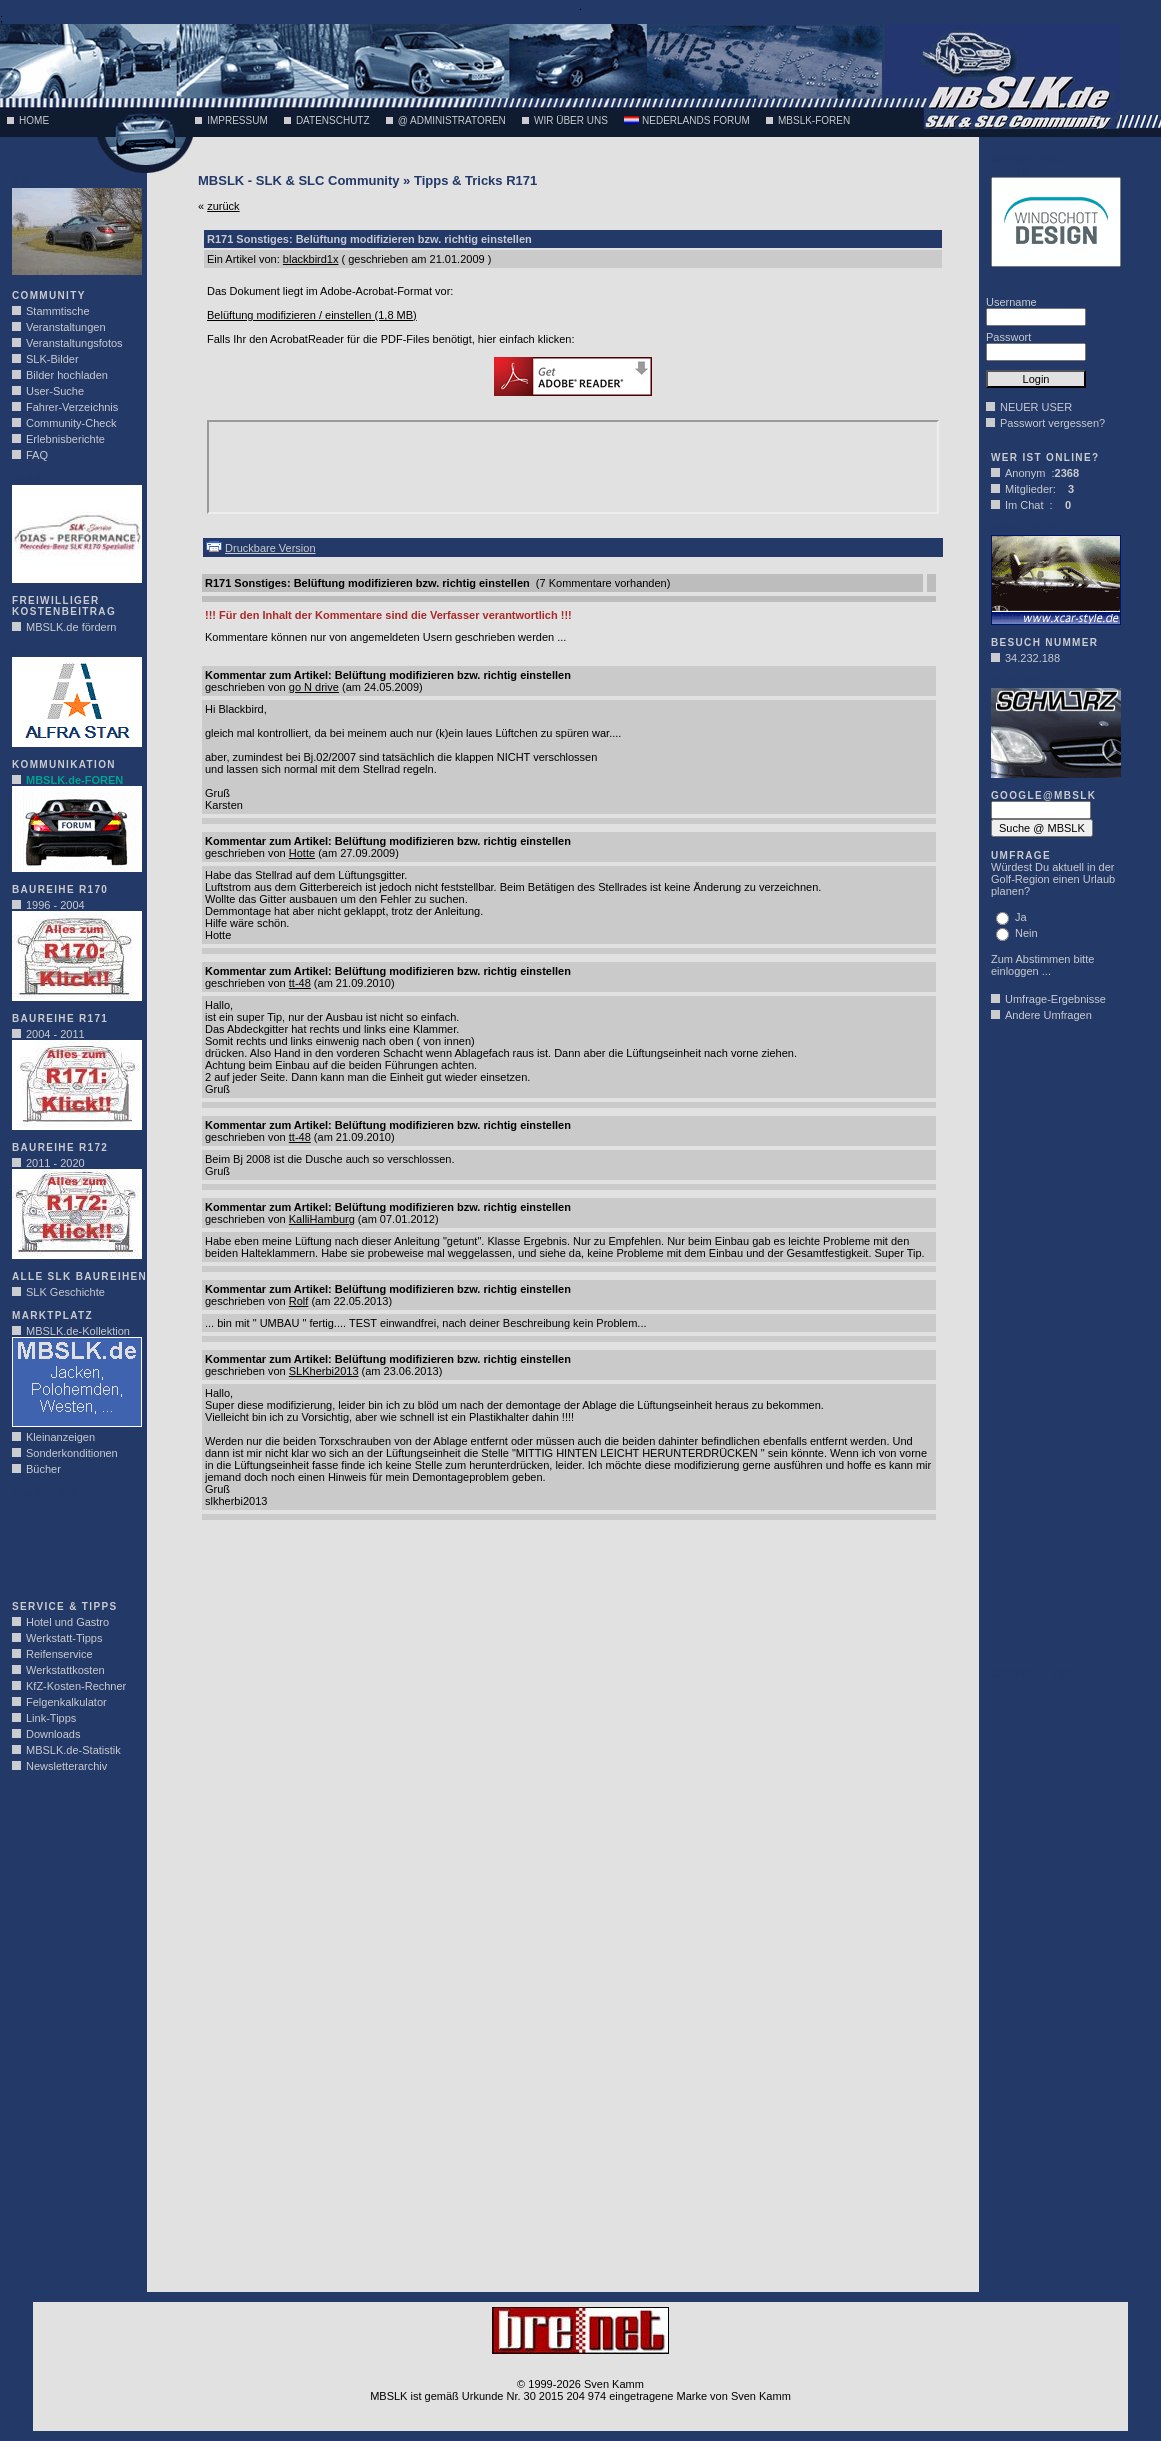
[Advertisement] (72, 1544)
